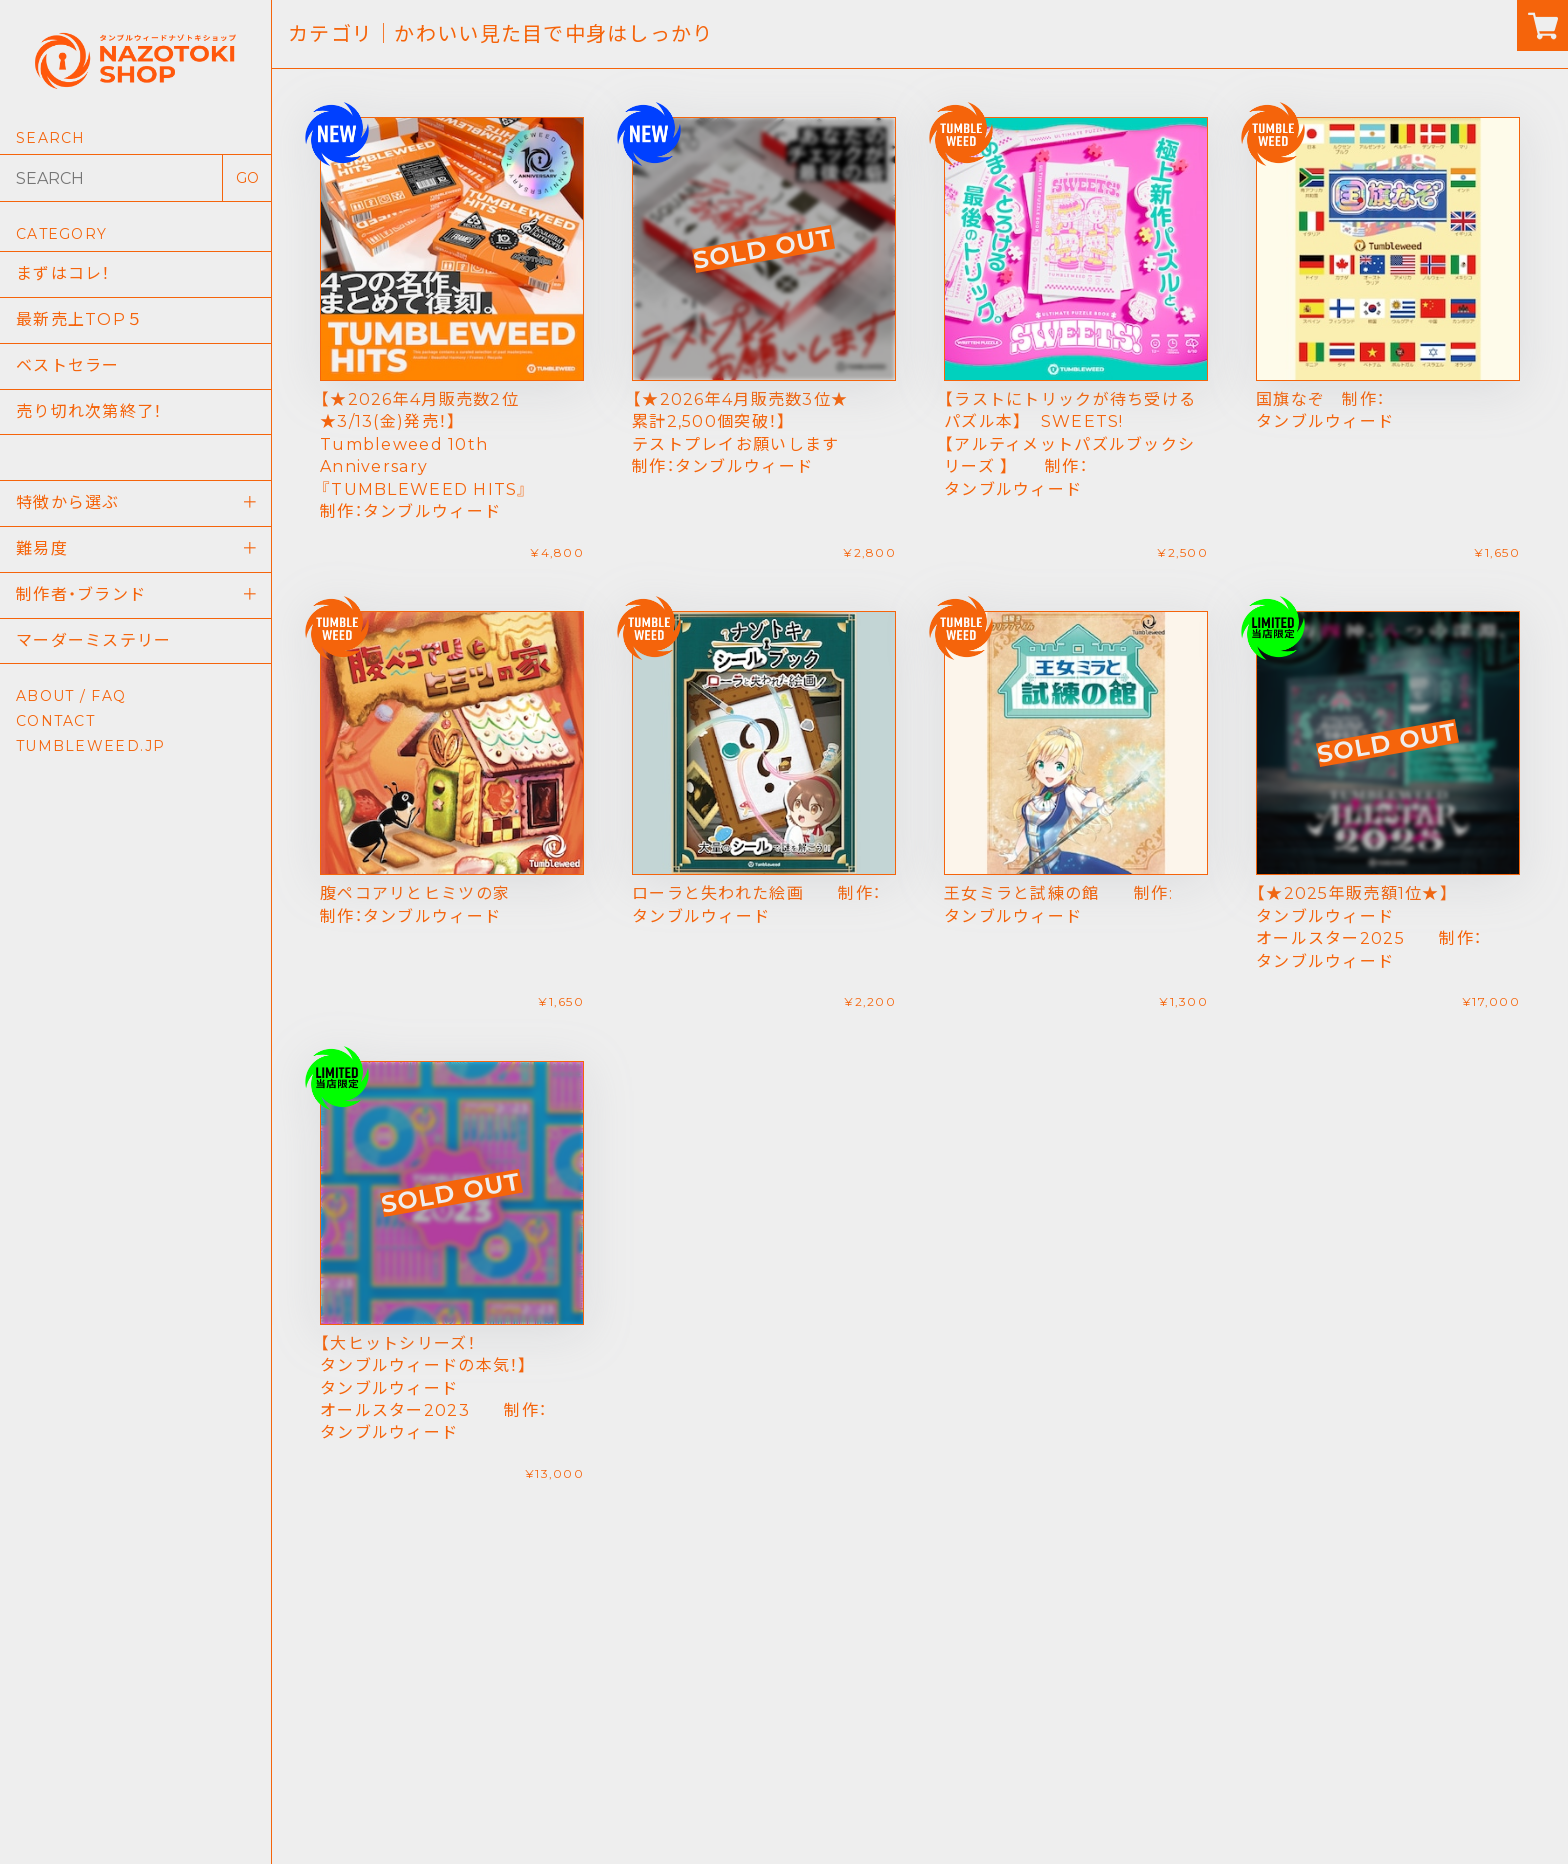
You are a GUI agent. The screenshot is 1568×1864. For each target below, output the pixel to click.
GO (247, 178)
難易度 (42, 548)
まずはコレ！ (63, 273)
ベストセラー (68, 365)
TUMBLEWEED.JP (91, 746)
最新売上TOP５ (79, 319)
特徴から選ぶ (68, 502)
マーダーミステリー (94, 640)
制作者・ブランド (81, 594)
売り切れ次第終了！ (89, 411)
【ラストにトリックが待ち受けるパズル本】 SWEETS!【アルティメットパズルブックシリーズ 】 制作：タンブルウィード (1070, 444)
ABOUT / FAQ (71, 696)
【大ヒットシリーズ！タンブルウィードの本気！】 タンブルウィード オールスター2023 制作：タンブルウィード (433, 1388)
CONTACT (55, 721)
